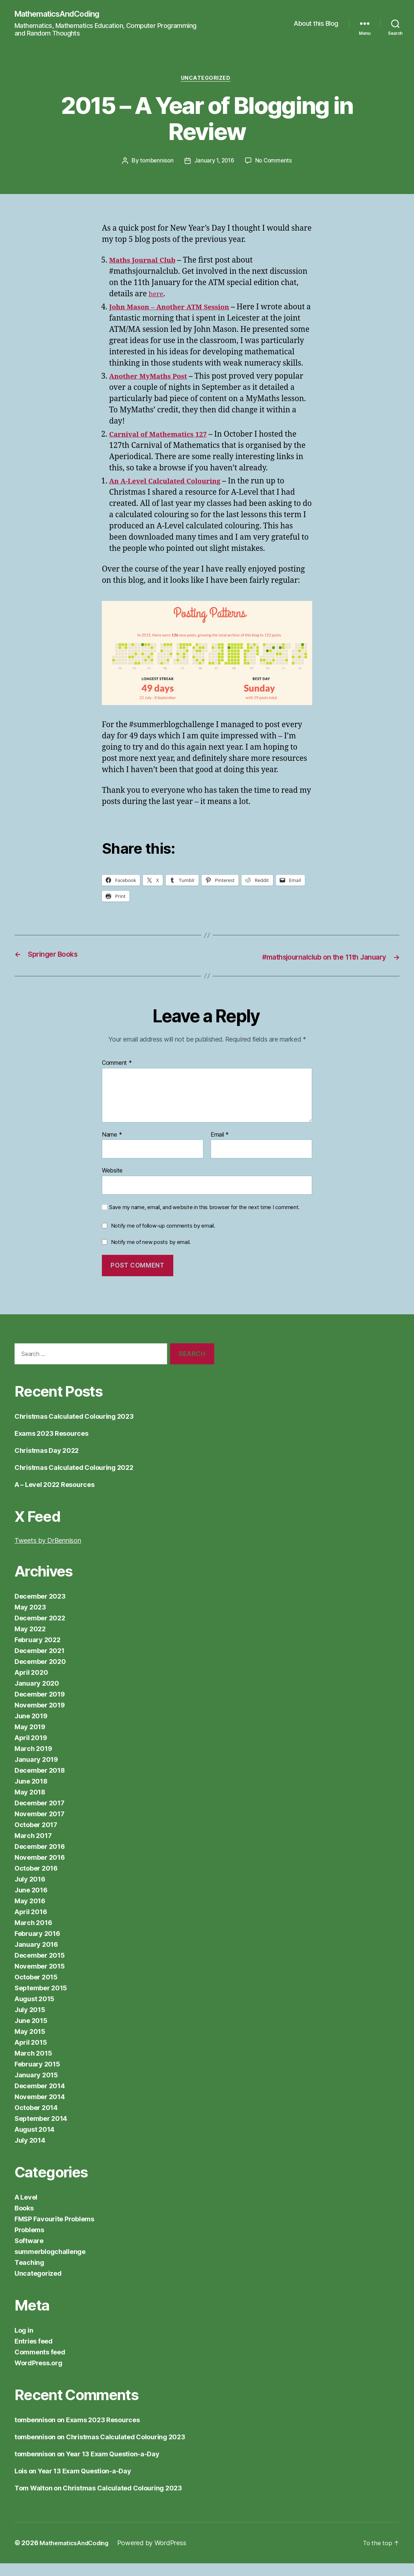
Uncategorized (207, 80)
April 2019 (31, 1750)
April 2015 (31, 2055)
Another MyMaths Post (152, 390)
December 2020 (40, 1674)
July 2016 (30, 1892)
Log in (24, 2343)
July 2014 (30, 2153)
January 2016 (36, 1957)
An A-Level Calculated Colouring (171, 494)
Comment (117, 1075)
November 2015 (40, 1979)
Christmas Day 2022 (47, 1463)
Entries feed (34, 2354)
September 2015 (41, 2000)
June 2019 (31, 1728)
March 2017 (33, 1848)
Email (220, 1147)
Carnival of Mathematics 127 (163, 448)
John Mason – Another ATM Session (176, 309)
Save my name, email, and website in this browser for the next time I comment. (204, 1220)
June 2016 (31, 1903)
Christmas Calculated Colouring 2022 (74, 1480)
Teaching (29, 2275)
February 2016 (37, 1946)
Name (112, 1147)
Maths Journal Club (146, 263)
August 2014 (34, 2142)
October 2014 (36, 2120)
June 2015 (31, 2033)
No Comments (275, 163)
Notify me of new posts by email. (151, 1254)
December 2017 (40, 1815)
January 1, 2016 (214, 163)
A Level (26, 2210)
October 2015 (36, 1990)
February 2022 (38, 1652)
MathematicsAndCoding (62, 14)
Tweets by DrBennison (48, 1553)
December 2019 (40, 1707)
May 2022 (30, 1641)
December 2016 (40, 1859)
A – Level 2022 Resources (55, 1497)
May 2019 (30, 1739)
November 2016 (40, 1870)
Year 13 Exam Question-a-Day (113, 2466)
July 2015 (30, 2022)
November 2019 (40, 1718)
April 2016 (31, 1924)
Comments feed (40, 2365)
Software (29, 2253)
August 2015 (34, 2011)
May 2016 (30, 1913)
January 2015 (36, 2087)
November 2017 (40, 1826)
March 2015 (33, 2066)
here (157, 296)
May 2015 (30, 2044)
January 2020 (37, 1696)
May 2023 (30, 1620)
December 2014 (40, 2098)
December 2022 (40, 1631)
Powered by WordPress (160, 2555)
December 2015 (40, 1968)
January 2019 (36, 1772)
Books (24, 2221)
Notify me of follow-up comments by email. (163, 1238)
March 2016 (33, 1935)
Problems (29, 2242)
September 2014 (41, 2131)
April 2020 (31, 1685)
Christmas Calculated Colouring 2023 (74, 1429)
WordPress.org (38, 2375)
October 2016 (36, 1881)
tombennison (155, 163)
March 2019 (33, 1761)
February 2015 (37, 2077)
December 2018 (40, 1783)
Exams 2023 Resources (51, 1446)
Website (112, 1183)
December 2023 (40, 1609)
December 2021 (40, 1663)
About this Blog (316, 24)
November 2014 (40, 2109)
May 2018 (30, 1805)
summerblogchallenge (50, 2264)
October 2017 (36, 1837)
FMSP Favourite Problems (54, 2231)
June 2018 (31, 1794)
